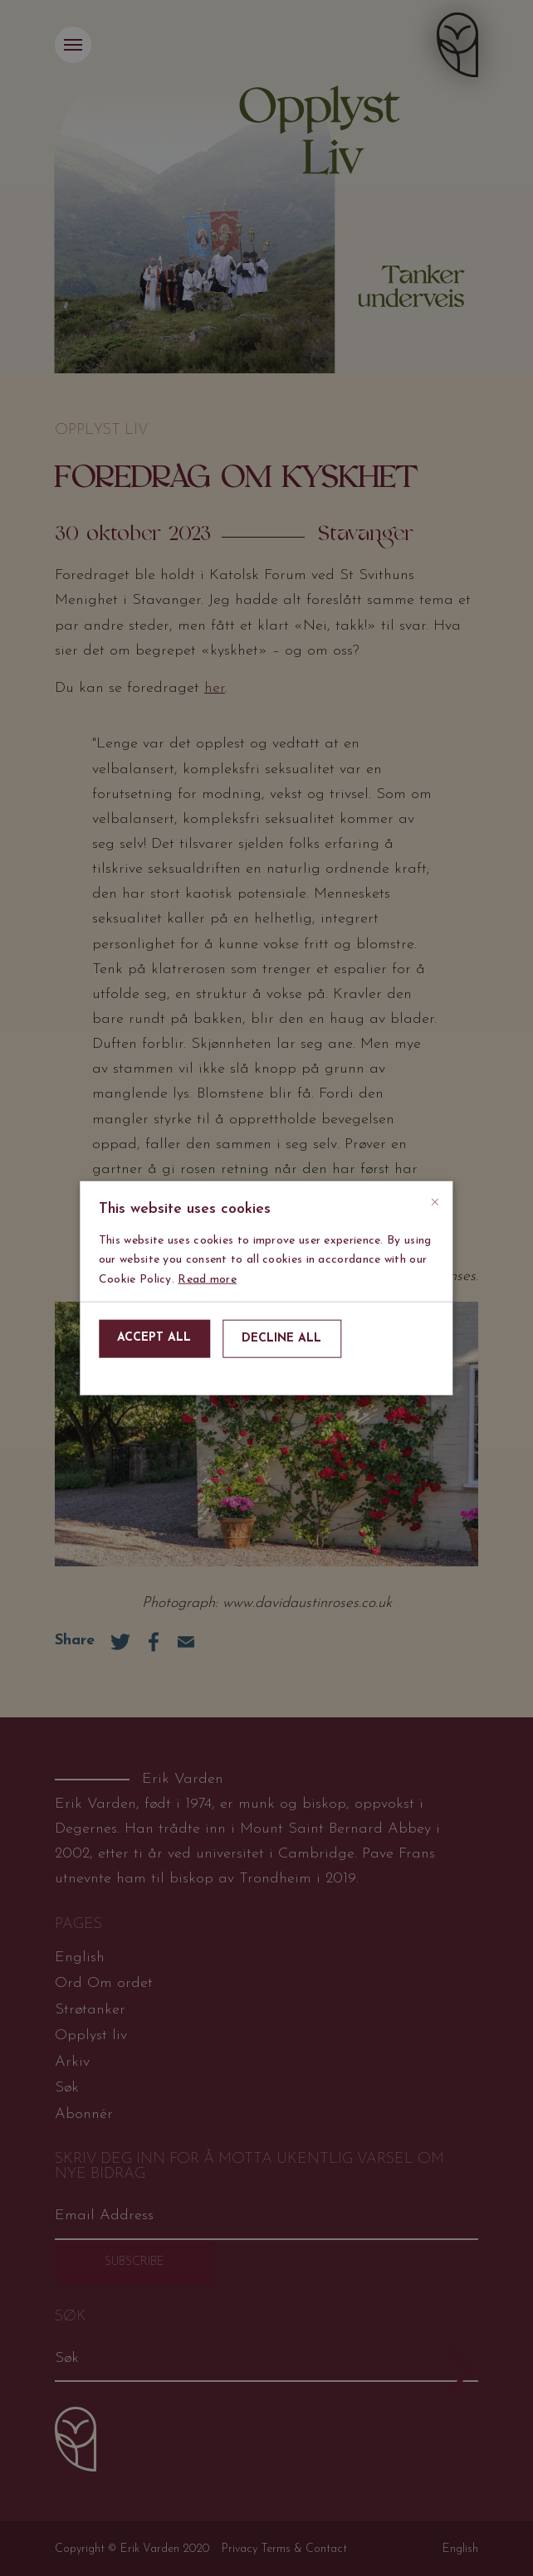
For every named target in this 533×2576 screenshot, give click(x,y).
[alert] (266, 1288)
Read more (207, 1279)
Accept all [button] (154, 1338)
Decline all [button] (281, 1338)
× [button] (434, 1199)
